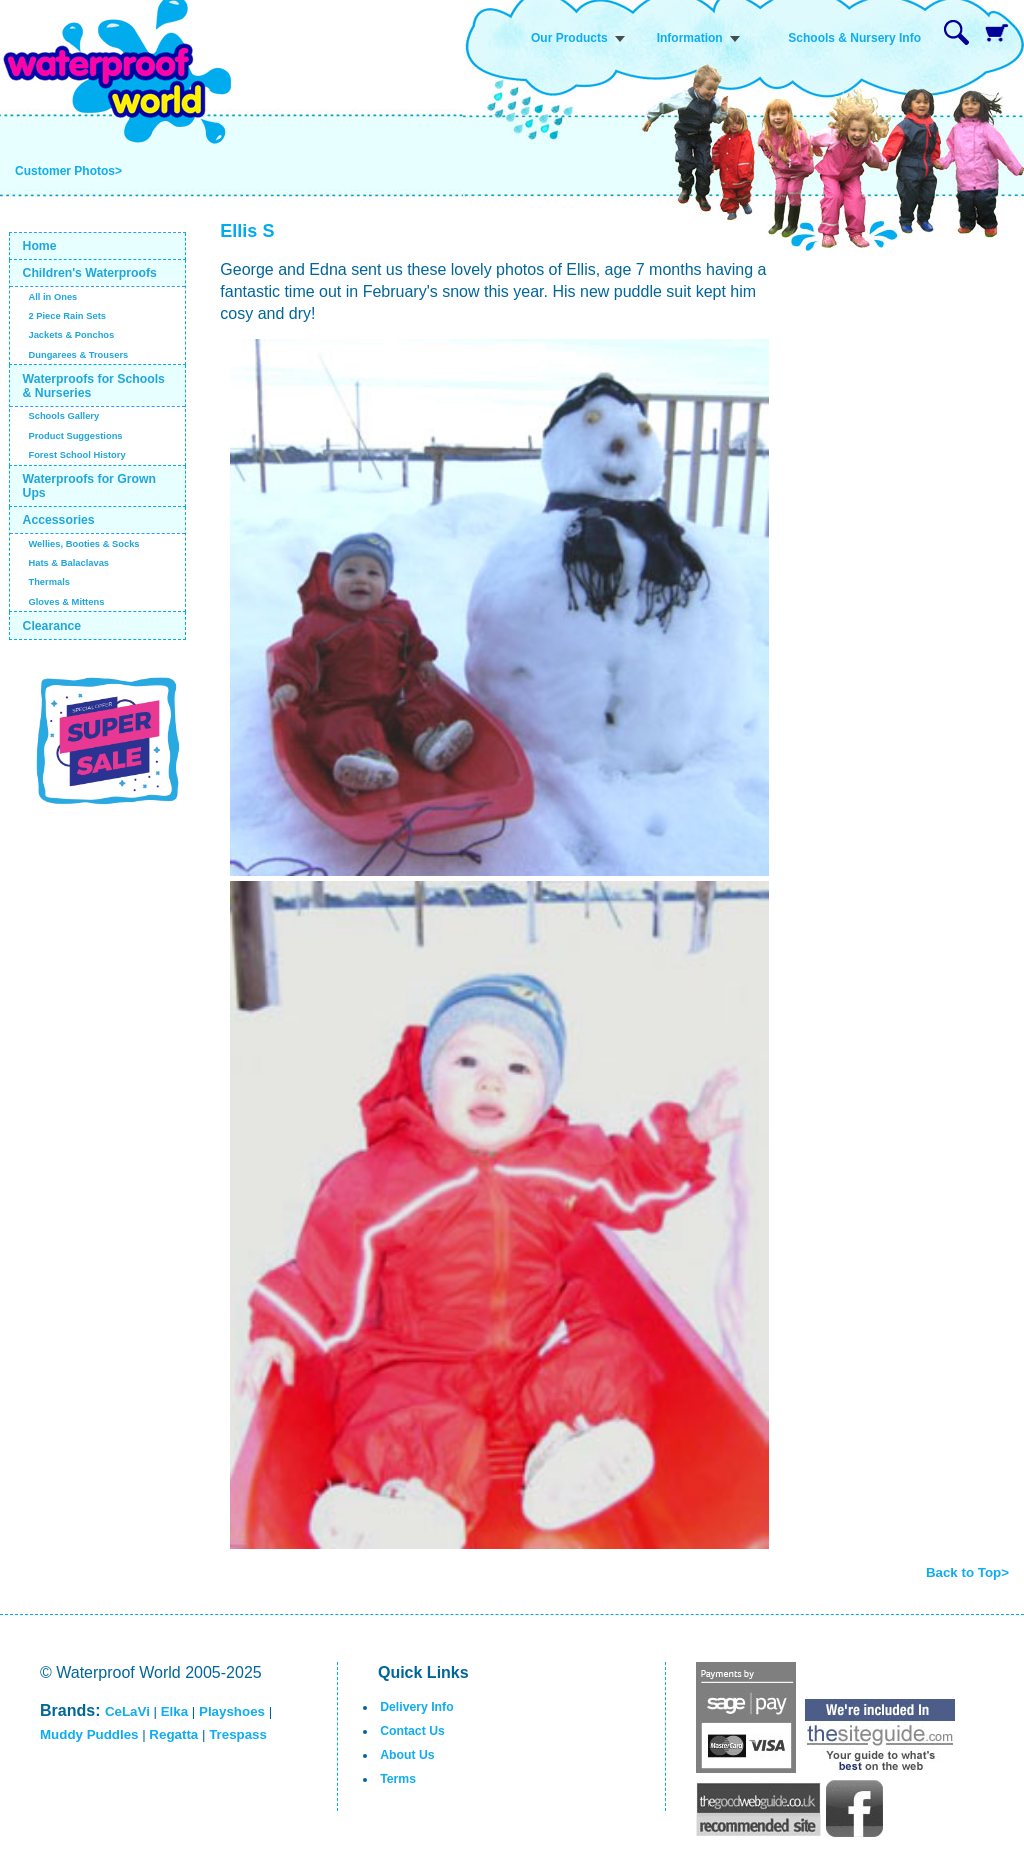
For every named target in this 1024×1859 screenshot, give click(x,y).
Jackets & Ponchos (71, 335)
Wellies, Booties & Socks (83, 544)
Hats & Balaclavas (68, 563)
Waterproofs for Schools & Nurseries (94, 386)
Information (690, 38)
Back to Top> (967, 1572)
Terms (398, 1779)
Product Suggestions (75, 436)
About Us (407, 1755)
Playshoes (232, 1711)
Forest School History (76, 455)
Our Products (569, 38)
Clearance (52, 626)
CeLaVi (127, 1711)
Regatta (173, 1734)
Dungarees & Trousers (78, 355)
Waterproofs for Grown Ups (89, 486)
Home (40, 246)
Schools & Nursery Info (854, 38)
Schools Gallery (63, 416)
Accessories (59, 520)
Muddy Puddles (89, 1734)
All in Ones (52, 297)
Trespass (238, 1734)
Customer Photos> (68, 171)
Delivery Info (416, 1707)
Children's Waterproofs (90, 273)
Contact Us (412, 1731)
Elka (174, 1711)
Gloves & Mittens (66, 602)
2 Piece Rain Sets (67, 316)
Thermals (49, 582)
